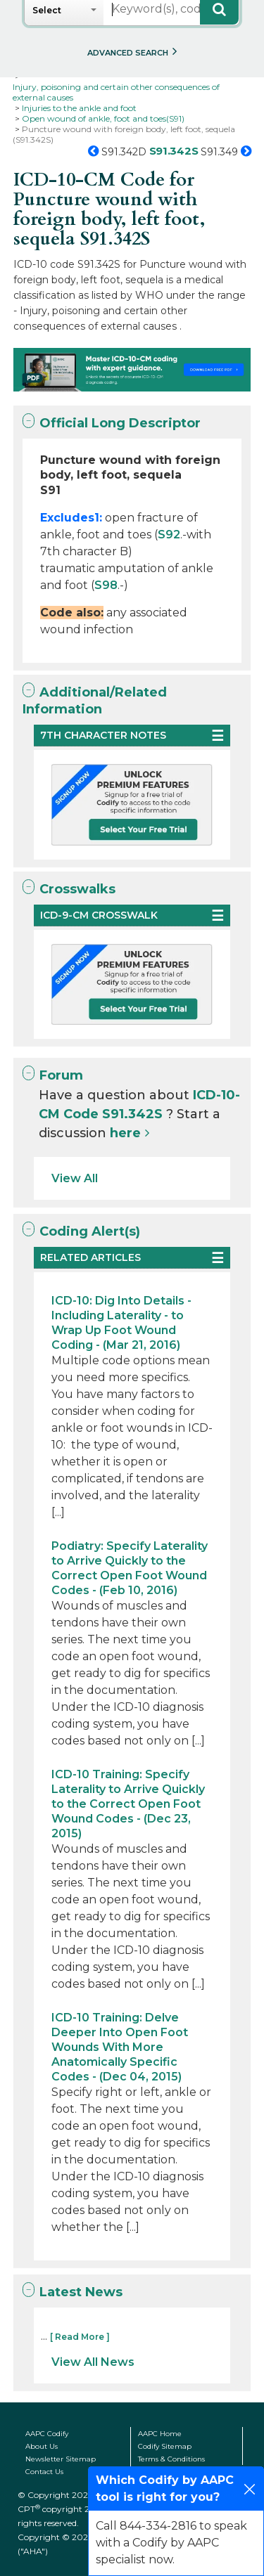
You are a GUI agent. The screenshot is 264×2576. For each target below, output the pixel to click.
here (125, 1133)
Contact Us (44, 2471)
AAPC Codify (46, 2433)
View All (74, 1178)
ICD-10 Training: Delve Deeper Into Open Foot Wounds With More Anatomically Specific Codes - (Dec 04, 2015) (119, 2047)
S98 (106, 585)
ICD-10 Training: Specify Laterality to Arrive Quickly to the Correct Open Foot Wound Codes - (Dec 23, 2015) (128, 1804)
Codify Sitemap (164, 2446)
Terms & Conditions (171, 2459)
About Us (41, 2446)
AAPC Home (160, 2433)
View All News (92, 2362)
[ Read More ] (80, 2336)
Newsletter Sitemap (60, 2459)
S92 (169, 534)
